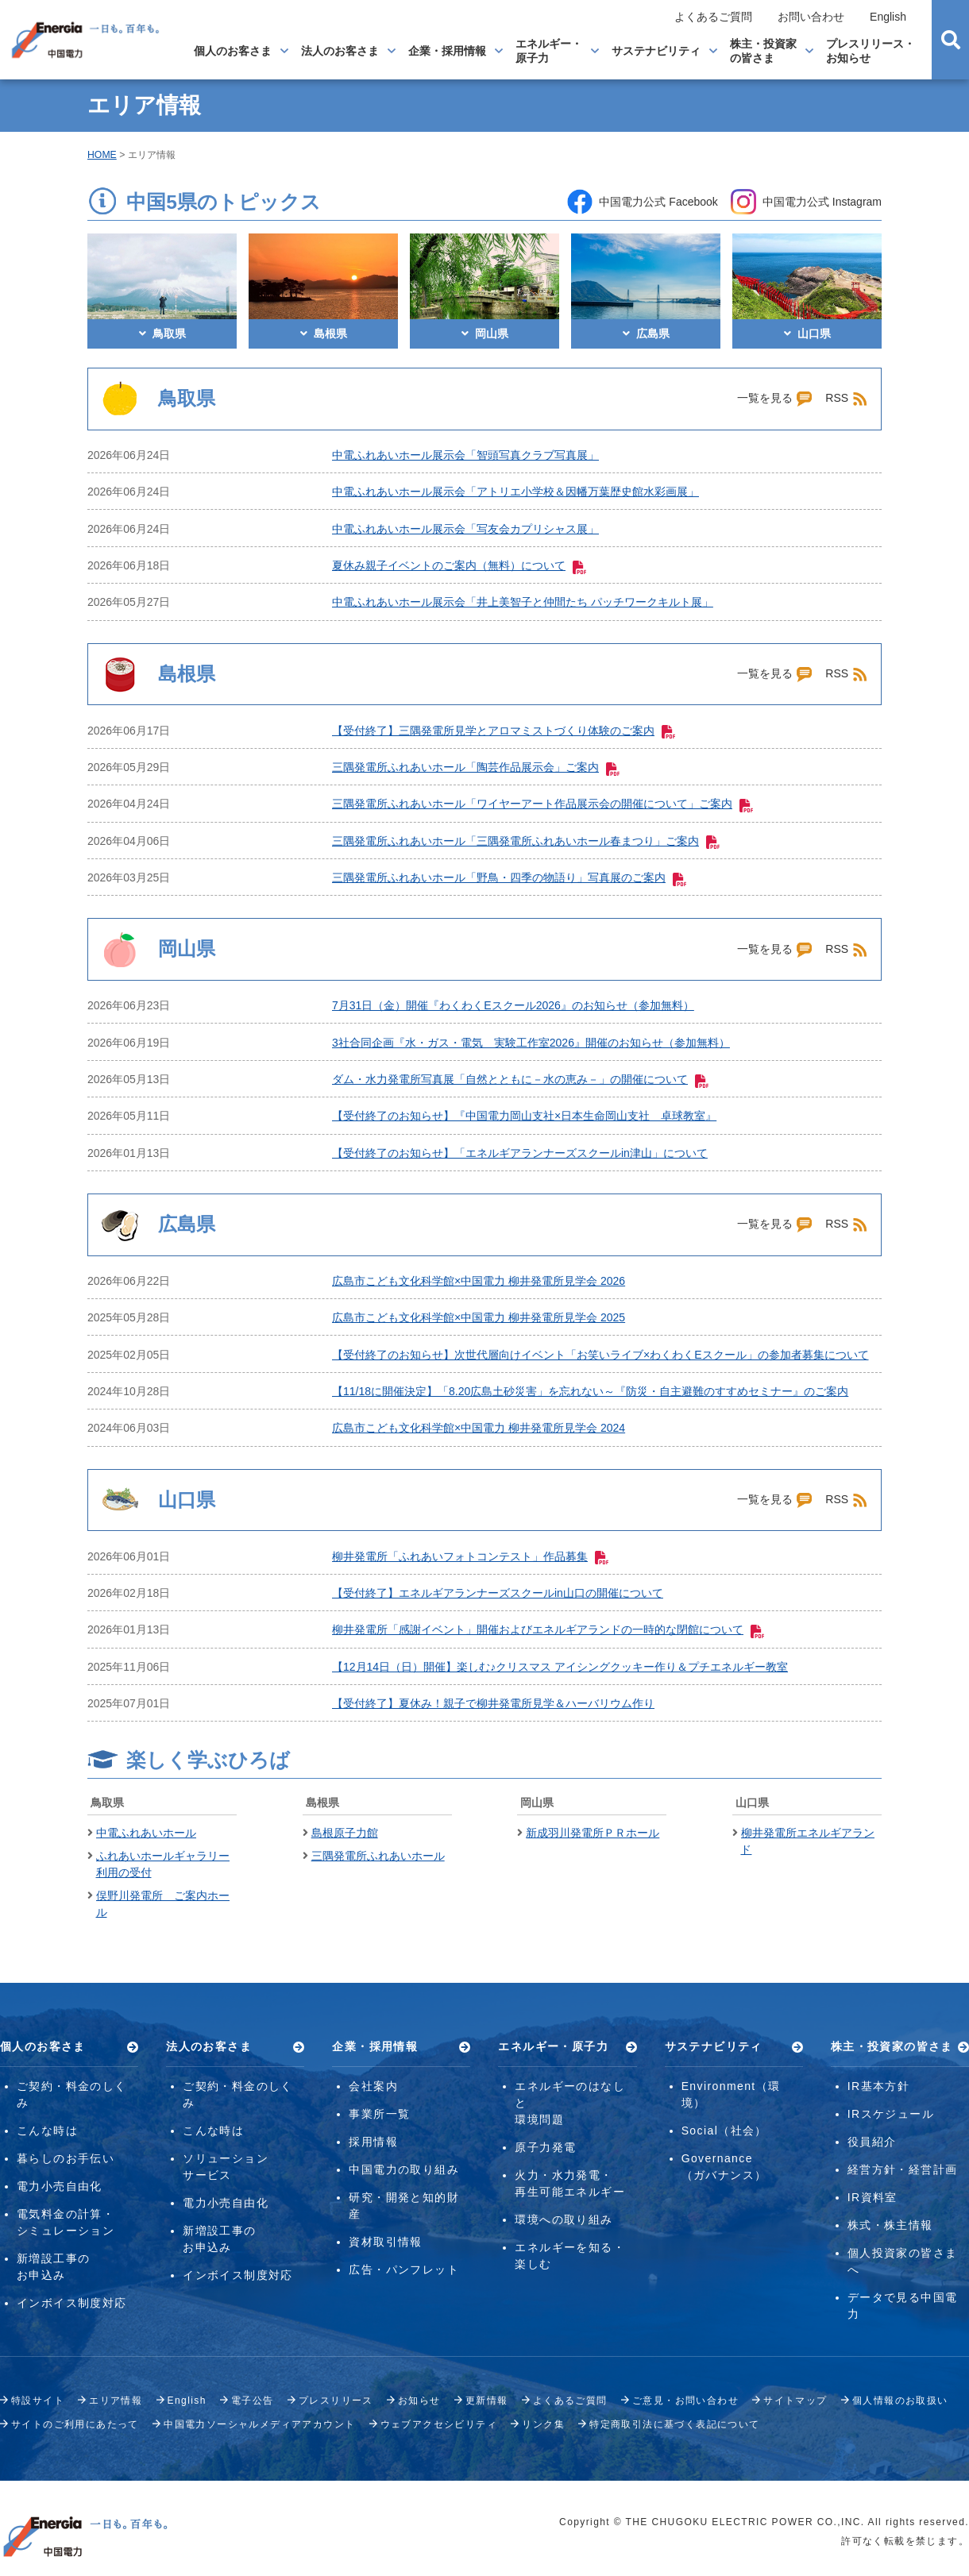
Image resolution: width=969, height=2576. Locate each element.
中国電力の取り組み (404, 2169)
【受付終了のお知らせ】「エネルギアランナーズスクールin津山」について (520, 1153)
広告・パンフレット (404, 2269)
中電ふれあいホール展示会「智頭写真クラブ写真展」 (465, 455)
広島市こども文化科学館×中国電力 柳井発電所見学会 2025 (478, 1317)
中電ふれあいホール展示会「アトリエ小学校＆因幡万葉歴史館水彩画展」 (515, 491)
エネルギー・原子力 (548, 50)
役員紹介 (872, 2141)
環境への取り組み (563, 2219)
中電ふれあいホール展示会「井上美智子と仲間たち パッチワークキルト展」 (522, 602)
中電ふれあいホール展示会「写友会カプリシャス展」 (465, 529)
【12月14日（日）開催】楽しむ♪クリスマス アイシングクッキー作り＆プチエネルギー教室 (560, 1666)
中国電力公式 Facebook (642, 201)
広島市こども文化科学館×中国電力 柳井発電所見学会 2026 (478, 1281)
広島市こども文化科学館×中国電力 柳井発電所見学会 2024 (478, 1427)
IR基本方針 (878, 2086)
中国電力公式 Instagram (806, 201)
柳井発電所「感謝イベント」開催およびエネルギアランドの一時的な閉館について (548, 1629)
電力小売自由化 (59, 2186)
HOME (102, 154)
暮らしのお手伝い (65, 2158)
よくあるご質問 (713, 16)
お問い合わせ (811, 16)
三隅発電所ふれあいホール (378, 1855)
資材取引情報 (385, 2241)
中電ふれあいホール (146, 1832)
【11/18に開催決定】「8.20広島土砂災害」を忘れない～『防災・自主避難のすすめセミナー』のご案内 (590, 1391)
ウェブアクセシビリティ (438, 2424)
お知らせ (419, 2400)
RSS (846, 397)
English (888, 16)
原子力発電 (545, 2147)
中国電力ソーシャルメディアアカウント (259, 2424)
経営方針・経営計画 (902, 2169)
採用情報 (373, 2141)
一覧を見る (775, 397)
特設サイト (37, 2400)
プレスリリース (336, 2400)
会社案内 (373, 2086)
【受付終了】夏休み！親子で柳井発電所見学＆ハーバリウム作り (493, 1703)
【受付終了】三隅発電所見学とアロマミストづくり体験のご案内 (503, 730)
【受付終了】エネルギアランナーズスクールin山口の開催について (497, 1593)
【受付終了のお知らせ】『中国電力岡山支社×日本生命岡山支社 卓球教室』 (524, 1115)
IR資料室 (872, 2197)
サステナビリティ (656, 50)
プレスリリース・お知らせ (870, 50)
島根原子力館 (344, 1832)
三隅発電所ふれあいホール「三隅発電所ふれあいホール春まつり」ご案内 (526, 841)
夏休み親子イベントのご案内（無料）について (459, 565)
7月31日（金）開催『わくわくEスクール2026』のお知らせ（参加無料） (513, 1005)
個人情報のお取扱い (900, 2400)
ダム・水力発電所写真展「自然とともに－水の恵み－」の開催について (520, 1079)
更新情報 (486, 2400)
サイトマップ (795, 2400)
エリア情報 (115, 2400)
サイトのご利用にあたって (75, 2424)
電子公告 (252, 2400)
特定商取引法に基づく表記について (674, 2424)
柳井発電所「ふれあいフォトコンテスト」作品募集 (470, 1556)
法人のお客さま (340, 50)
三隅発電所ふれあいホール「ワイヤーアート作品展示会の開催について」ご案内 (542, 803)
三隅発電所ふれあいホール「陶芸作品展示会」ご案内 (476, 767)
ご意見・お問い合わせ (685, 2400)
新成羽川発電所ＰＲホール (592, 1832)
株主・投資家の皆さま (763, 50)
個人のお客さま (233, 50)
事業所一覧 (379, 2113)
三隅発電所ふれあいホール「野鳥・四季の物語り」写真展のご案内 (509, 877)
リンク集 (543, 2424)
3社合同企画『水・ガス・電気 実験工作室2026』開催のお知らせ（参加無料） (531, 1042)
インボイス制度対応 (72, 2302)
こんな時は (47, 2130)
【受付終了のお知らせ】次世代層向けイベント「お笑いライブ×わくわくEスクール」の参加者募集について (600, 1354)
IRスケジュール (890, 2113)
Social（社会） (724, 2130)
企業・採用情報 (447, 50)
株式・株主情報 (890, 2225)
